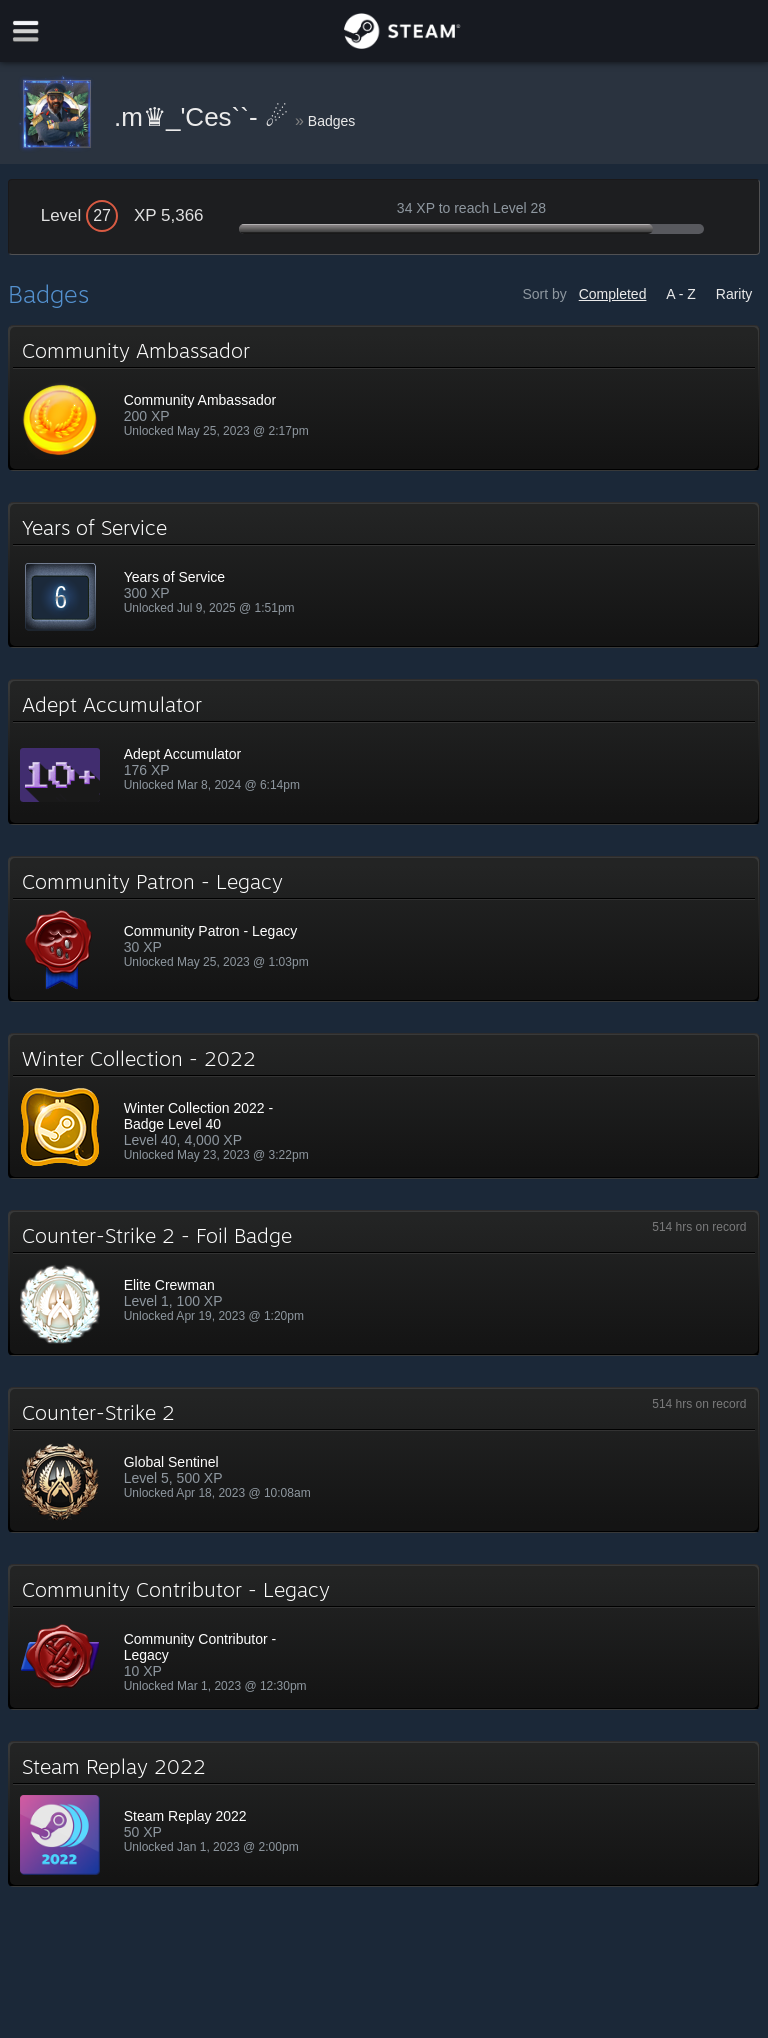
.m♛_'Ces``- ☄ (204, 117)
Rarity (734, 294)
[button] (384, 398)
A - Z (681, 294)
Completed (613, 294)
